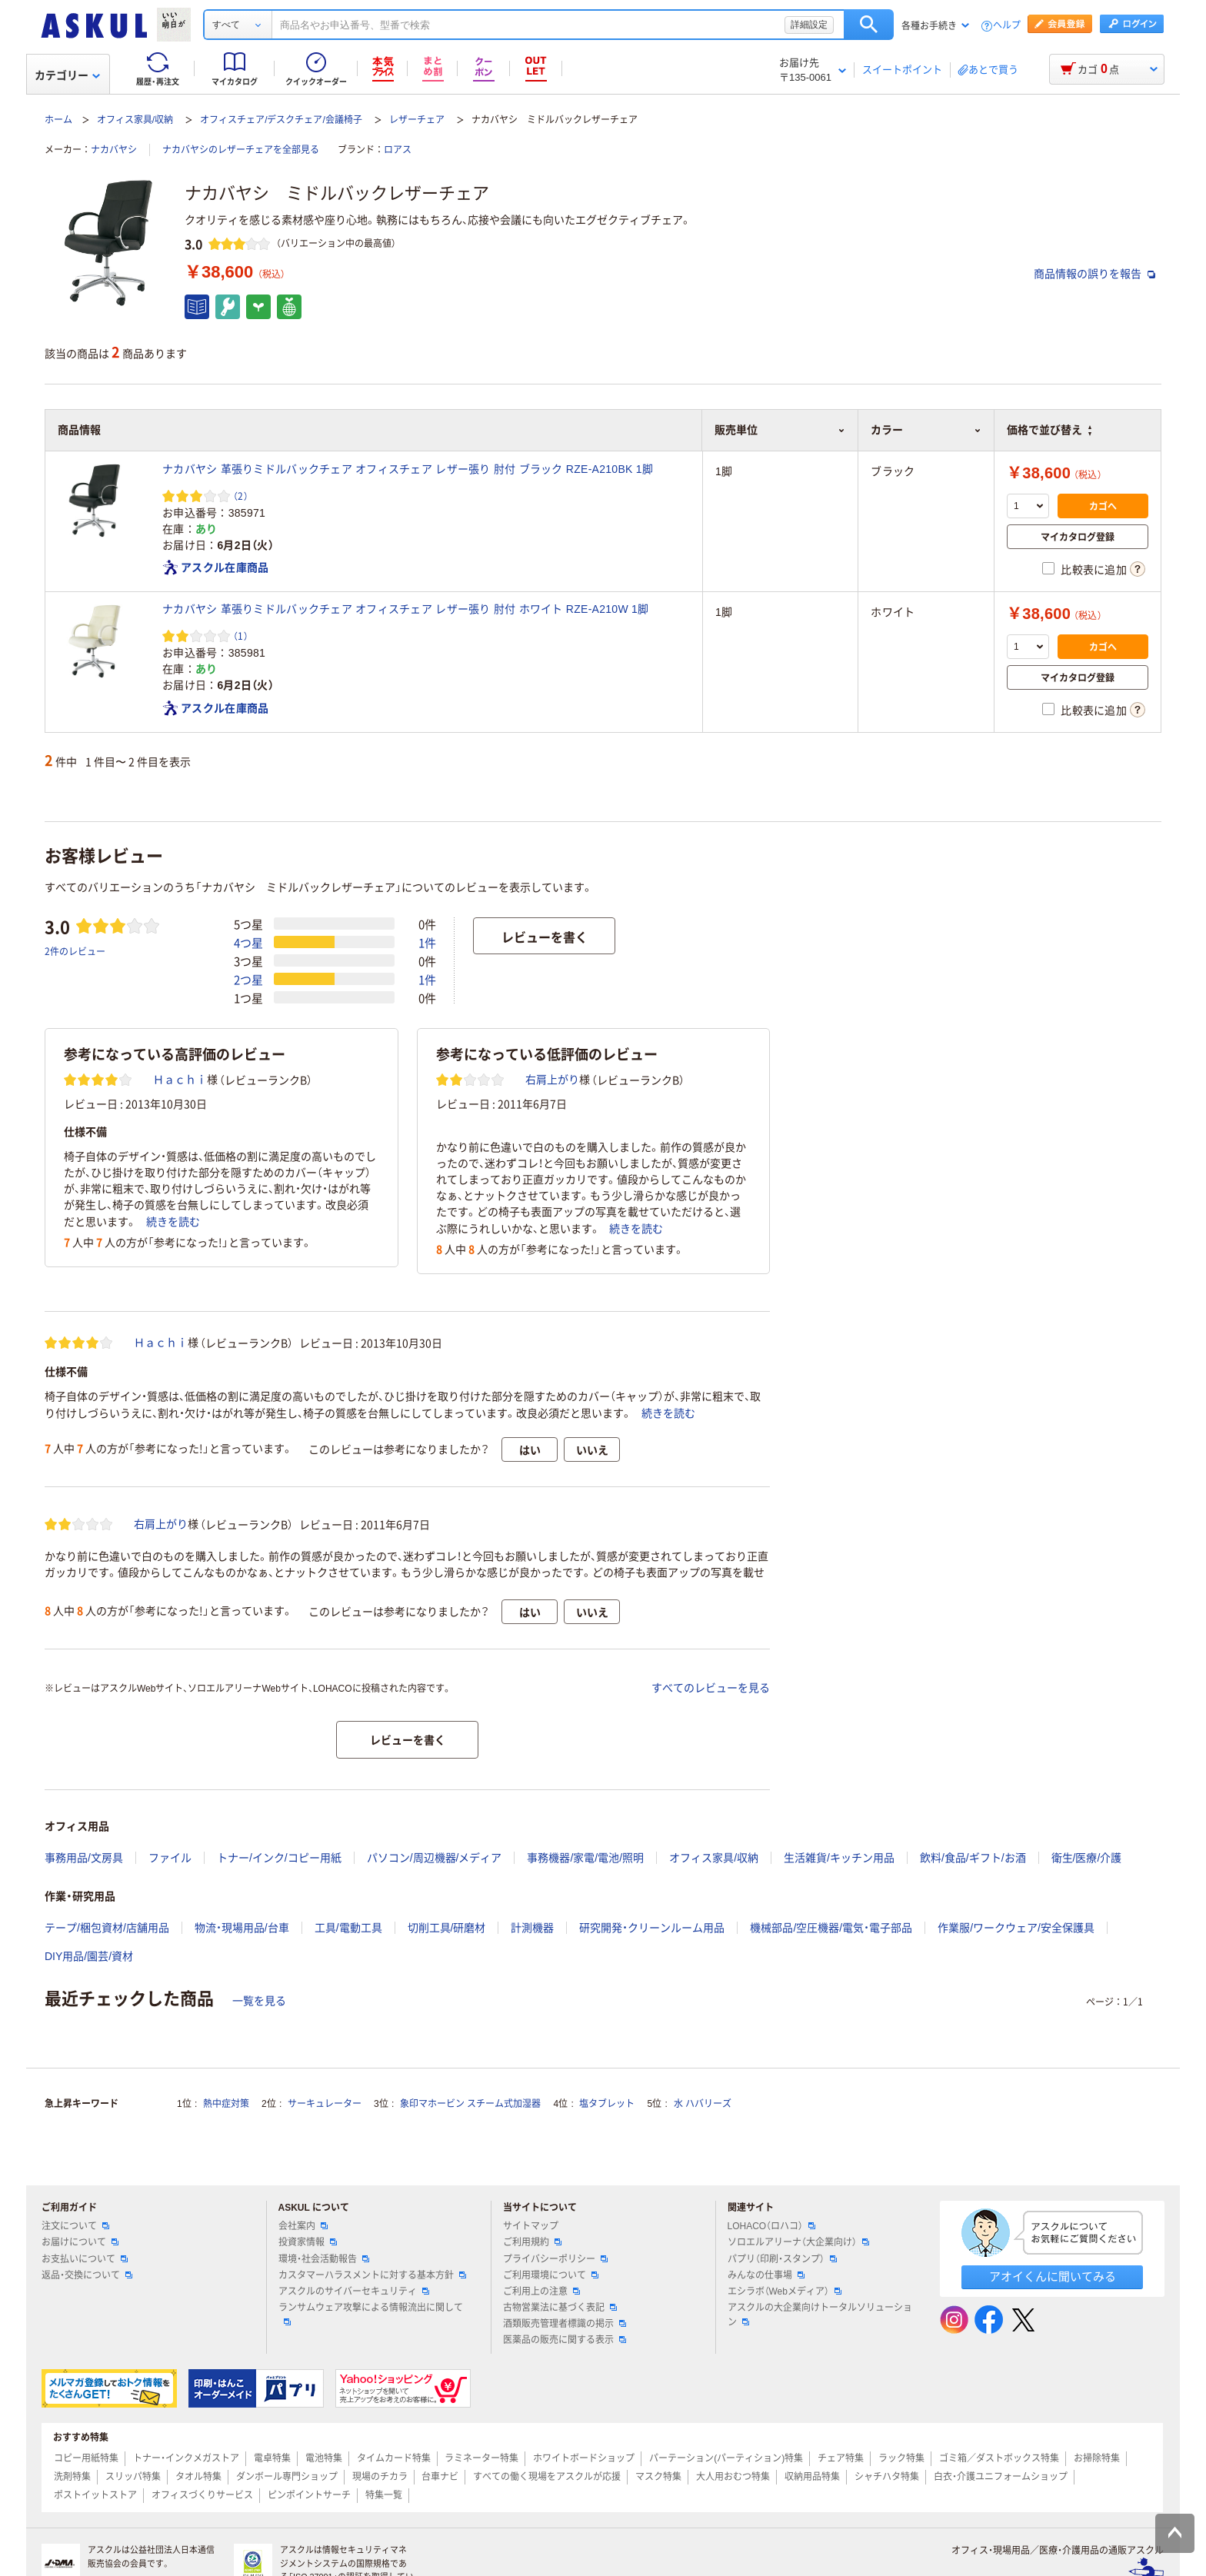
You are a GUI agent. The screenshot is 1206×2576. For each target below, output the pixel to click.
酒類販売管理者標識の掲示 (564, 2323)
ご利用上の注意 (541, 2291)
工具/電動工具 (348, 1928)
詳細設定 (809, 24)
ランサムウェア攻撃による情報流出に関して (370, 2313)
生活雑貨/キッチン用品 (839, 1858)
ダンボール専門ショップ (287, 2476)
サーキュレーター (324, 2103)
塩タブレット (607, 2103)
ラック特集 (901, 2458)
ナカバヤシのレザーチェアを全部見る (240, 150)
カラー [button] (926, 430)
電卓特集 (272, 2458)
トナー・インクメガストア (186, 2458)
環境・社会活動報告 (323, 2259)
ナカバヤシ (114, 150)
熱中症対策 (226, 2103)
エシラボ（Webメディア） (784, 2291)
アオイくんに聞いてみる (1052, 2276)
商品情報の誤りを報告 (1094, 274)
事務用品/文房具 (84, 1858)
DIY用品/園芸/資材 (89, 1956)
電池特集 (323, 2458)
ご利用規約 (532, 2242)
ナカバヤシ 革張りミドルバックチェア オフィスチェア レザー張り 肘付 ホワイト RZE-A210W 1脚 (405, 609)
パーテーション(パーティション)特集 (726, 2458)
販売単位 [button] (780, 430)
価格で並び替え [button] (1049, 430)
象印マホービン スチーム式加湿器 (470, 2103)
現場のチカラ (380, 2476)
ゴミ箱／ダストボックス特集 (999, 2458)
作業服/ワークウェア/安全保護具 (1016, 1928)
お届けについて (80, 2242)
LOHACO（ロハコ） (772, 2226)
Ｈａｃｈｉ (180, 1079)
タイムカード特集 (394, 2458)
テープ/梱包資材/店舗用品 (107, 1928)
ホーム (58, 120)
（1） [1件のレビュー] (240, 635)
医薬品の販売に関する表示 (564, 2340)
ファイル (170, 1858)
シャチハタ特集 (887, 2476)
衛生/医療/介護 (1086, 1858)
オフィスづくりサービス (202, 2495)
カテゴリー (67, 75)
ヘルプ (1007, 26)
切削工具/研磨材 (447, 1928)
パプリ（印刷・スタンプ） (782, 2259)
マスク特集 (658, 2476)
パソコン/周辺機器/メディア (434, 1858)
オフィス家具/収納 (135, 120)
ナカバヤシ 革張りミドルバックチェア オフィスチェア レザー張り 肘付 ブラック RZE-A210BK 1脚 (407, 469)
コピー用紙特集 (86, 2458)
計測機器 (532, 1928)
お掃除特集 (1097, 2458)
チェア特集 (841, 2458)
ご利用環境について (550, 2275)
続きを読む (173, 1222)
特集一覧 (383, 2495)
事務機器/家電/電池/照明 (585, 1858)
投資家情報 (307, 2242)
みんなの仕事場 (766, 2275)
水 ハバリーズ (702, 2103)
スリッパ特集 (133, 2476)
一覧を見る (259, 2001)
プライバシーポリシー (555, 2259)
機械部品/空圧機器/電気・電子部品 (831, 1928)
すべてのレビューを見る (710, 1688)
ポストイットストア (95, 2495)
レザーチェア (417, 120)
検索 (869, 24)
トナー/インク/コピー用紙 (279, 1858)
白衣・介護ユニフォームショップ (1001, 2476)
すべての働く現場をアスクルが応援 (547, 2476)
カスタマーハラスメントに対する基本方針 (372, 2275)
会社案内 (303, 2226)
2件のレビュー (75, 950)
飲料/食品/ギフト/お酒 (973, 1858)
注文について (75, 2226)
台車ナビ (439, 2476)
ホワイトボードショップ (584, 2458)
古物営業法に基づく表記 (560, 2307)
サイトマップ (530, 2226)
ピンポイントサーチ (309, 2495)
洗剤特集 (72, 2476)
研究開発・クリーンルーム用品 (652, 1928)
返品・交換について (87, 2275)
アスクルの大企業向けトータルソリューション (820, 2315)
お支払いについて (85, 2259)
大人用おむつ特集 (733, 2476)
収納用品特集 (812, 2476)
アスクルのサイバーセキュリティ (353, 2291)
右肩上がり (552, 1079)
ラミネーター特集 (481, 2458)
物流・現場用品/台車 (242, 1928)
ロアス (397, 150)
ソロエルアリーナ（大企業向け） (798, 2242)
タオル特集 (198, 2476)
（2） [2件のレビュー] (240, 495)
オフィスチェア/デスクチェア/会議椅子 (281, 120)
